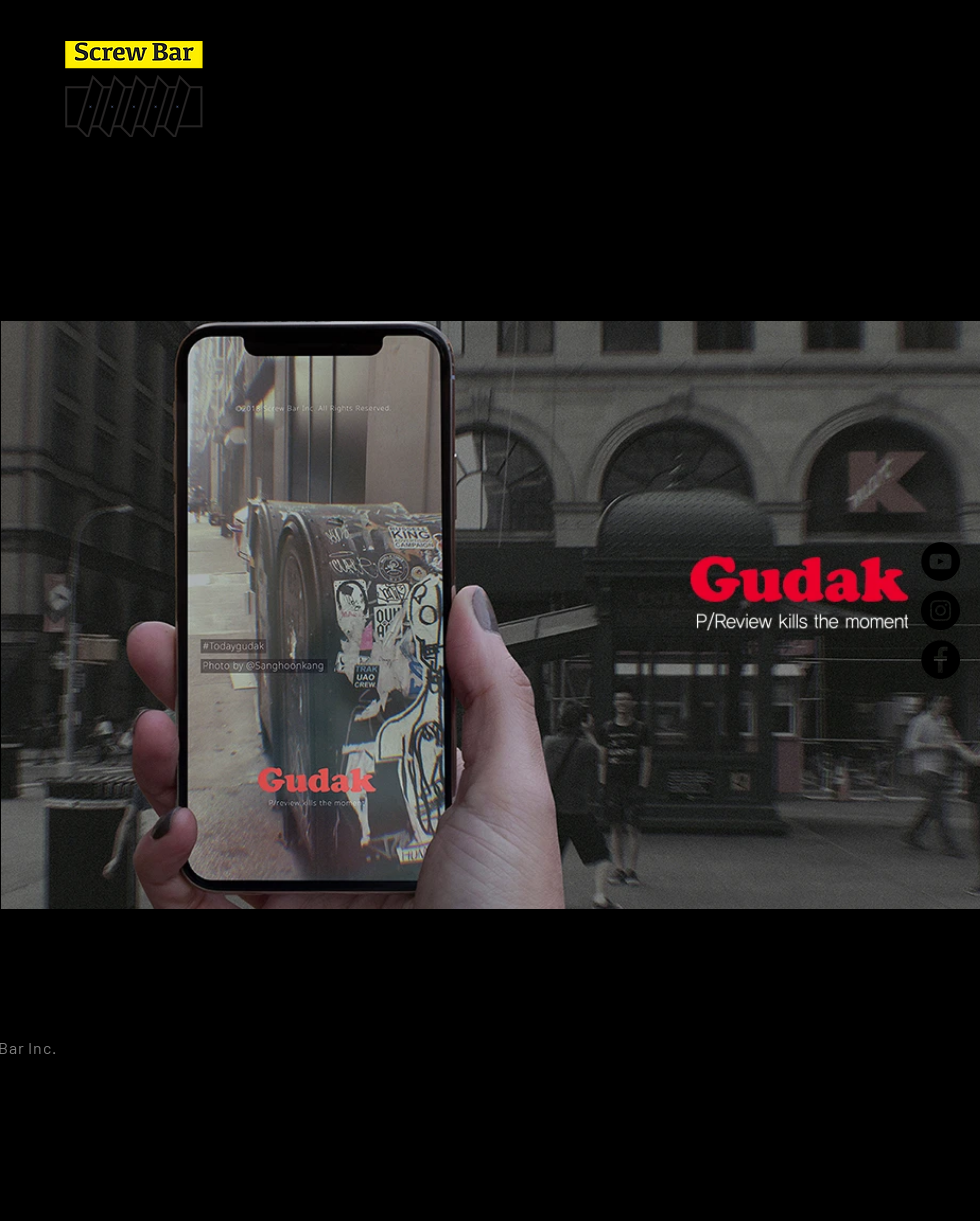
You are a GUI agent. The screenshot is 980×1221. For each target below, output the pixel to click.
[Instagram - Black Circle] (940, 610)
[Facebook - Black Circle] (940, 659)
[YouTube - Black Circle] (940, 561)
